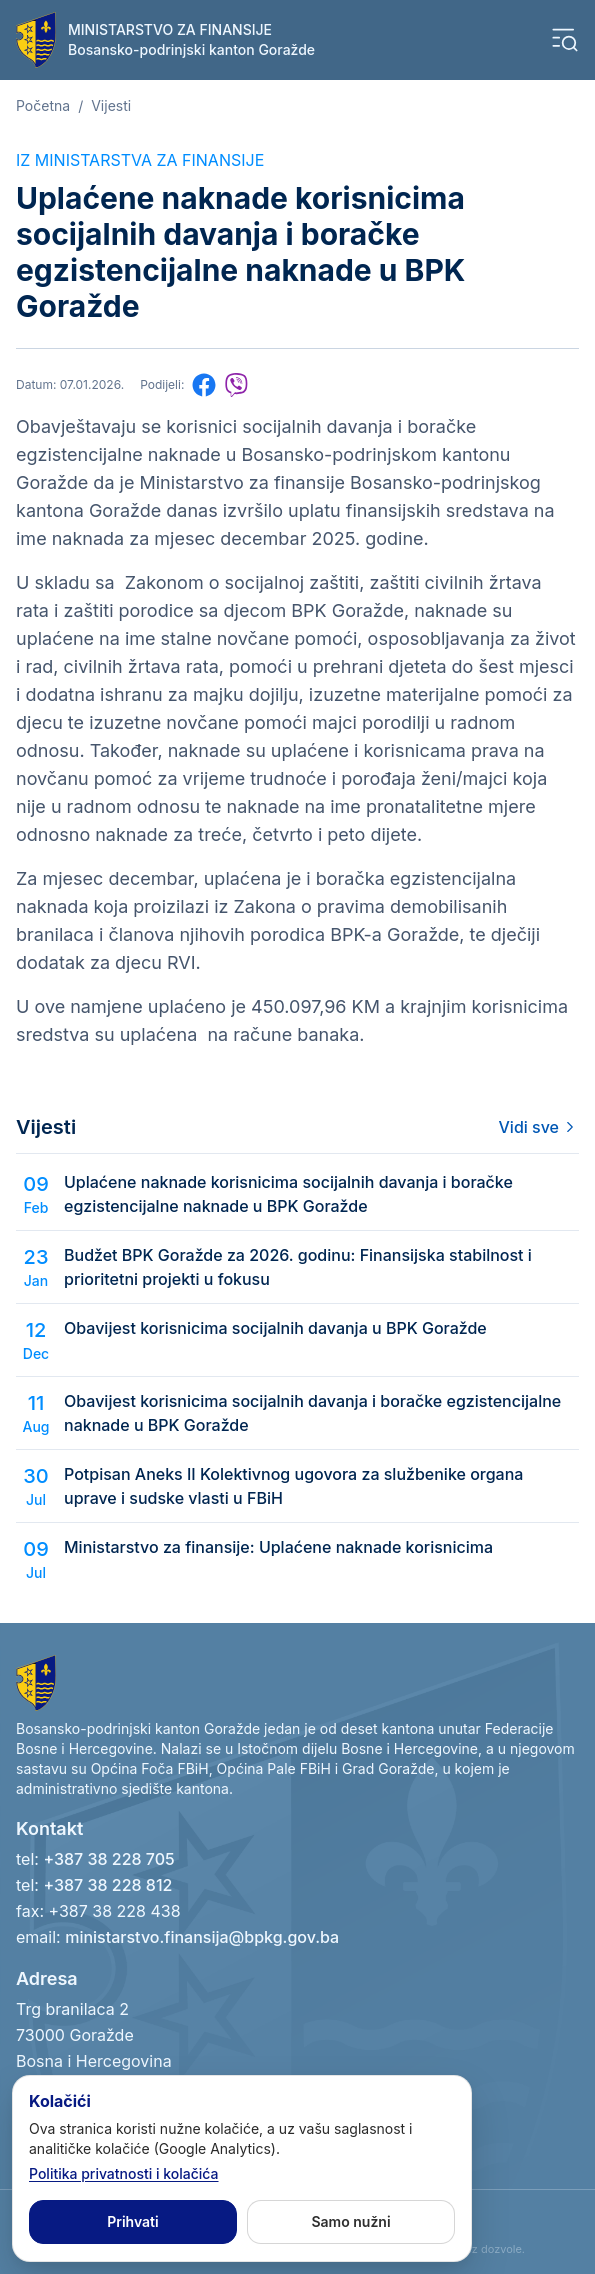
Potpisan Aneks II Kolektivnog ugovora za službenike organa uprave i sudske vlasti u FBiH (293, 1486)
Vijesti (111, 105)
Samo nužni (350, 2221)
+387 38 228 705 (108, 1859)
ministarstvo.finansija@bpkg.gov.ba (202, 1937)
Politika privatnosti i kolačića (124, 2173)
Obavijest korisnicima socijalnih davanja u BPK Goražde (275, 1328)
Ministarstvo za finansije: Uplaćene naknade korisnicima (278, 1547)
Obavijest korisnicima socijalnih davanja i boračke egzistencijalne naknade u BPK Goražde (312, 1413)
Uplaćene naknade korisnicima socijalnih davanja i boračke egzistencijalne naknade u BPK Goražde (288, 1194)
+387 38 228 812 (107, 1885)
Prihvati (132, 2221)
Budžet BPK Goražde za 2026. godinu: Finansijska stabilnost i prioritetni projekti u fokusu (298, 1267)
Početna (43, 105)
